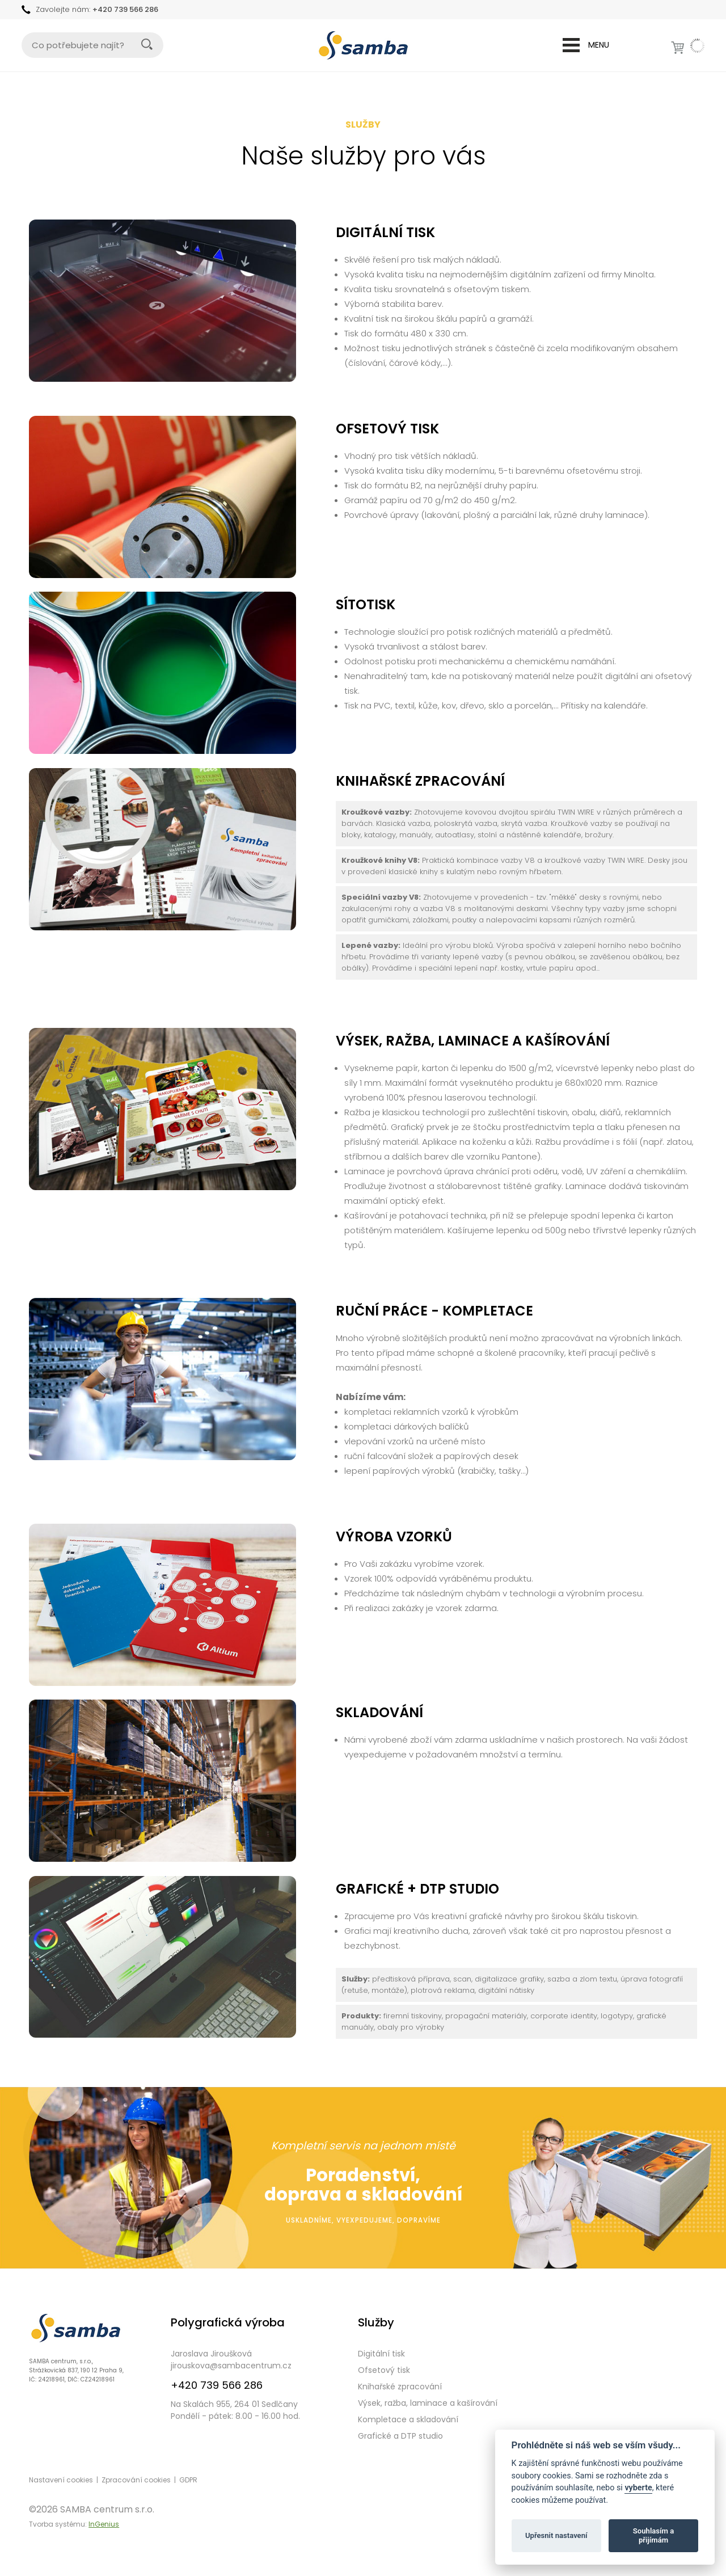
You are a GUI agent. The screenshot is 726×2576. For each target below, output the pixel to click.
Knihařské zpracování (400, 2386)
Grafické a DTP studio (400, 2436)
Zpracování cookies (136, 2480)
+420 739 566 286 (125, 9)
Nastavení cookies (61, 2480)
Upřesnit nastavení (556, 2535)
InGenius (103, 2524)
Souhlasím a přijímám (653, 2535)
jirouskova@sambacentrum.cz (231, 2365)
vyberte (638, 2488)
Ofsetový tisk (384, 2370)
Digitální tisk (381, 2353)
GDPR (188, 2480)
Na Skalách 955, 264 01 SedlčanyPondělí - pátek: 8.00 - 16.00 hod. (235, 2410)
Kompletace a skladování (408, 2419)
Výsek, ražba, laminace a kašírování (427, 2403)
